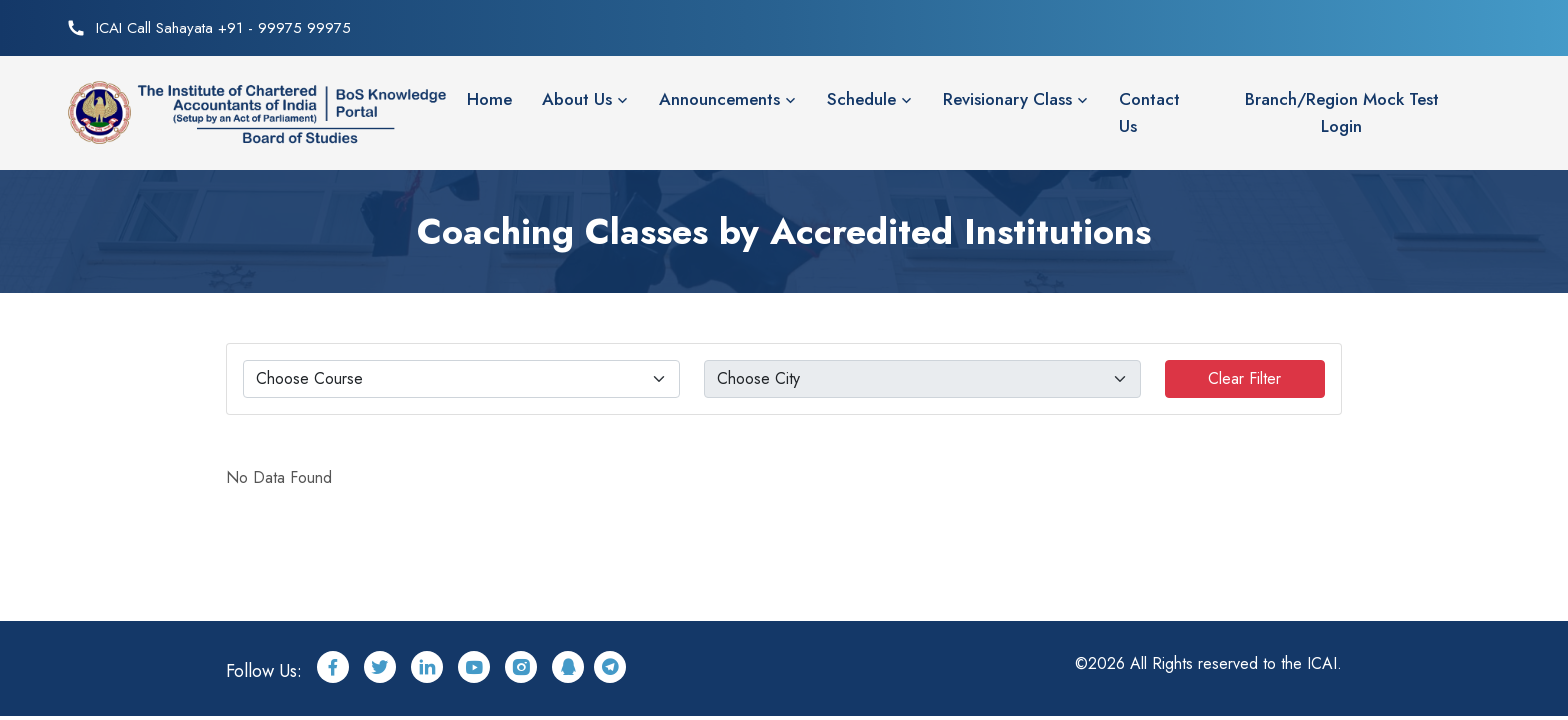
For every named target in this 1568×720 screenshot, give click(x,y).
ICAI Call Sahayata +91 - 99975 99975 (223, 28)
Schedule (861, 99)
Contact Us (1149, 112)
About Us (577, 99)
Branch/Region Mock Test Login (1342, 112)
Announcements (719, 99)
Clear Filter (1244, 378)
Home (489, 99)
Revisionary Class (1007, 99)
